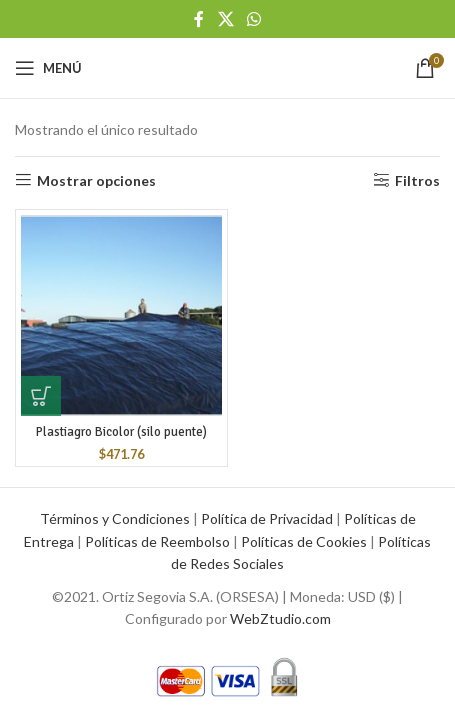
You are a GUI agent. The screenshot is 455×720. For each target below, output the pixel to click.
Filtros (417, 180)
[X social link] (225, 19)
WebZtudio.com (280, 618)
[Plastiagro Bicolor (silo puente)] (121, 315)
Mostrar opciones (96, 180)
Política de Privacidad (267, 518)
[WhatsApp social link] (253, 19)
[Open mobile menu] (48, 68)
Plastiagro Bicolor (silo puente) (121, 432)
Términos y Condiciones (115, 518)
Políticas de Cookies (304, 541)
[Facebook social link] (199, 19)
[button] (41, 396)
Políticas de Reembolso (157, 541)
